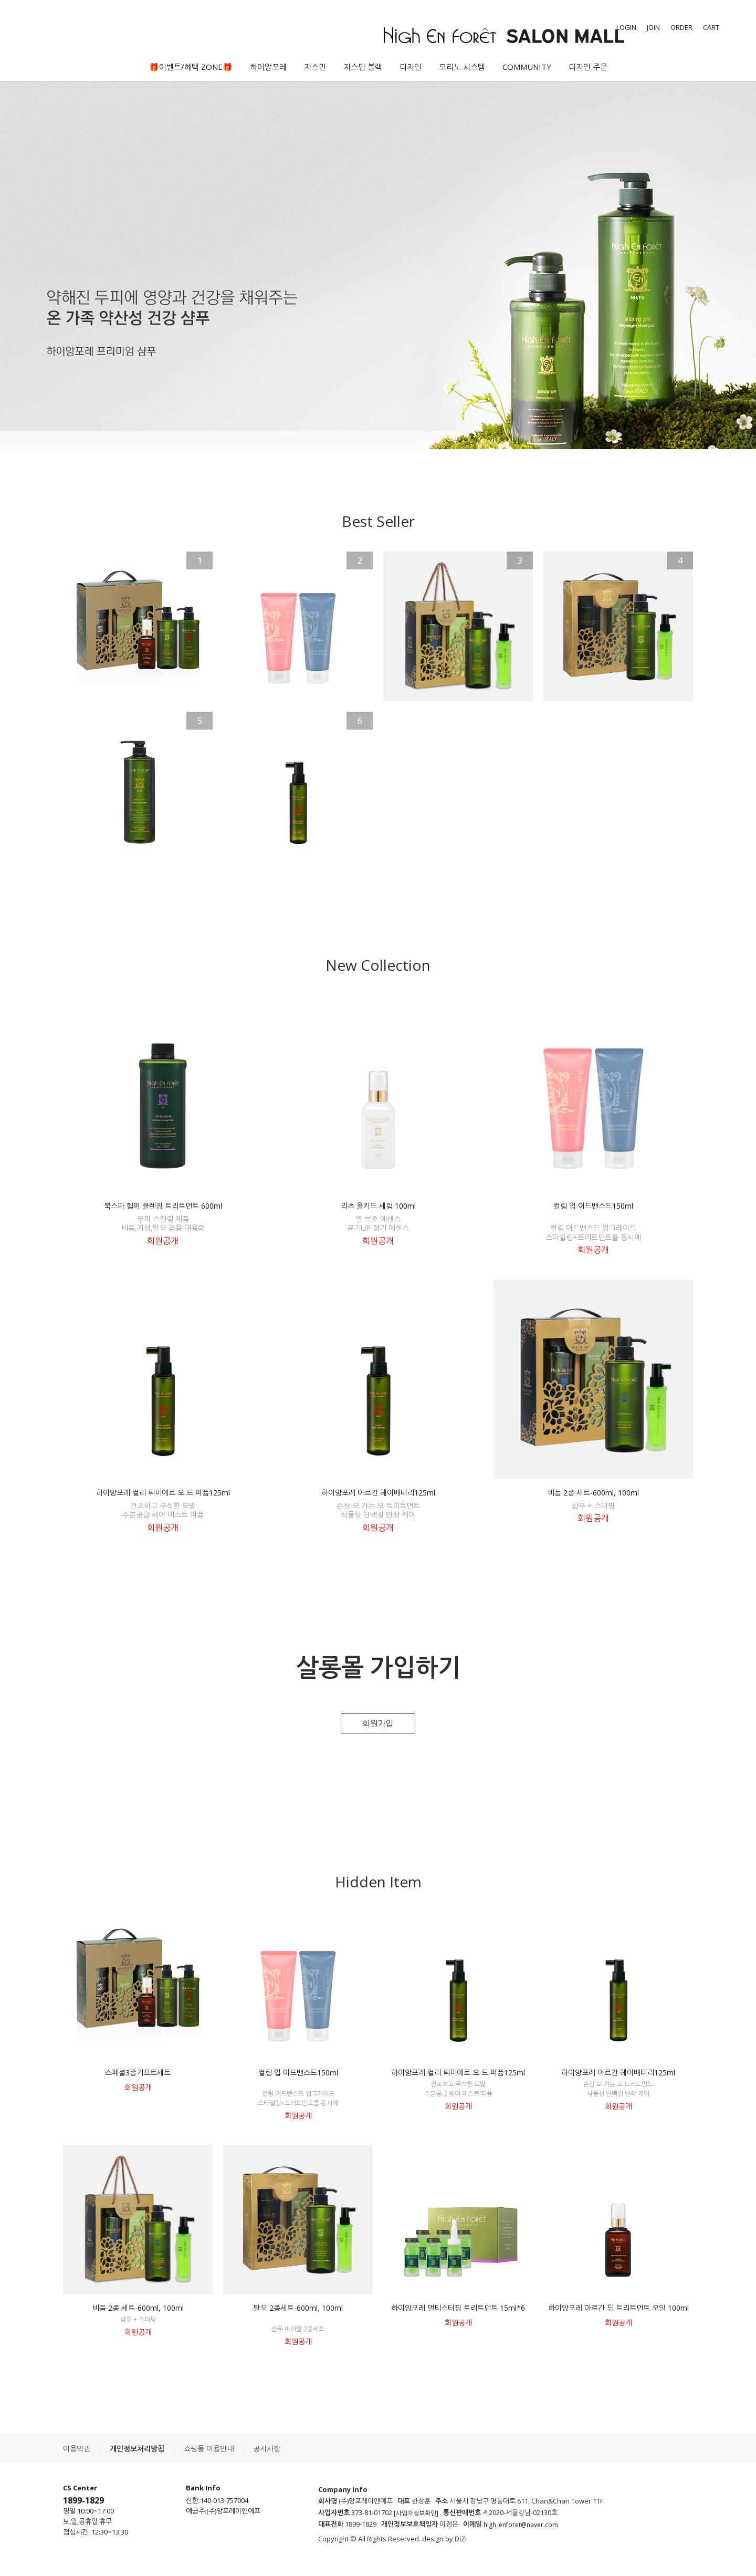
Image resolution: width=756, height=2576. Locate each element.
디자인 (411, 66)
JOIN (653, 27)
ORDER (681, 27)
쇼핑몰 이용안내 (209, 2449)
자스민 (315, 66)
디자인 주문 (588, 66)
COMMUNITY (526, 66)
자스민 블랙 (362, 66)
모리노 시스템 (462, 66)
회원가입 (378, 1723)
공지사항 (266, 2449)
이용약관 (76, 2449)
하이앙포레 (268, 66)
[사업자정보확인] (416, 2513)
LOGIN (626, 27)
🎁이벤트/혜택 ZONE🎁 (191, 66)
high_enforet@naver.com (521, 2524)
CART (711, 27)
